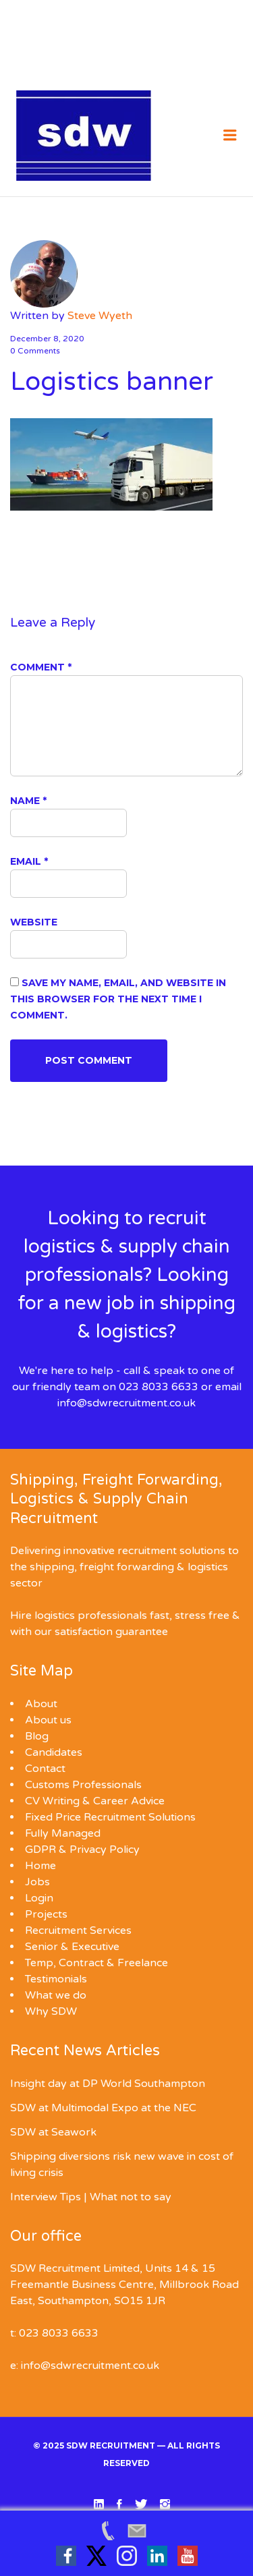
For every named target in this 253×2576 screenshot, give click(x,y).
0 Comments (35, 350)
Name (28, 801)
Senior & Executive (72, 1946)
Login (39, 1898)
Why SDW (51, 2011)
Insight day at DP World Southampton (107, 2083)
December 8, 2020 (47, 338)
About (41, 1704)
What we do (55, 1995)
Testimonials (56, 1979)
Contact (45, 1768)
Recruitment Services (78, 1930)
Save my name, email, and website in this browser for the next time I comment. (118, 999)
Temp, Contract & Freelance (96, 1963)
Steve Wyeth (99, 315)
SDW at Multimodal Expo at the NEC (103, 2108)
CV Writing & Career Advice (95, 1801)
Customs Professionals (83, 1785)
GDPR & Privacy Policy (82, 1849)
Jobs (37, 1882)
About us (48, 1720)
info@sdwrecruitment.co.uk (126, 1403)
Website (33, 922)
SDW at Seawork (53, 2132)
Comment (41, 667)
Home (40, 1865)
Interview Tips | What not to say (90, 2197)
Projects (46, 1914)
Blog (37, 1736)
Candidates (53, 1752)
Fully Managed (63, 1833)
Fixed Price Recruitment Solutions (110, 1817)
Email (29, 861)
